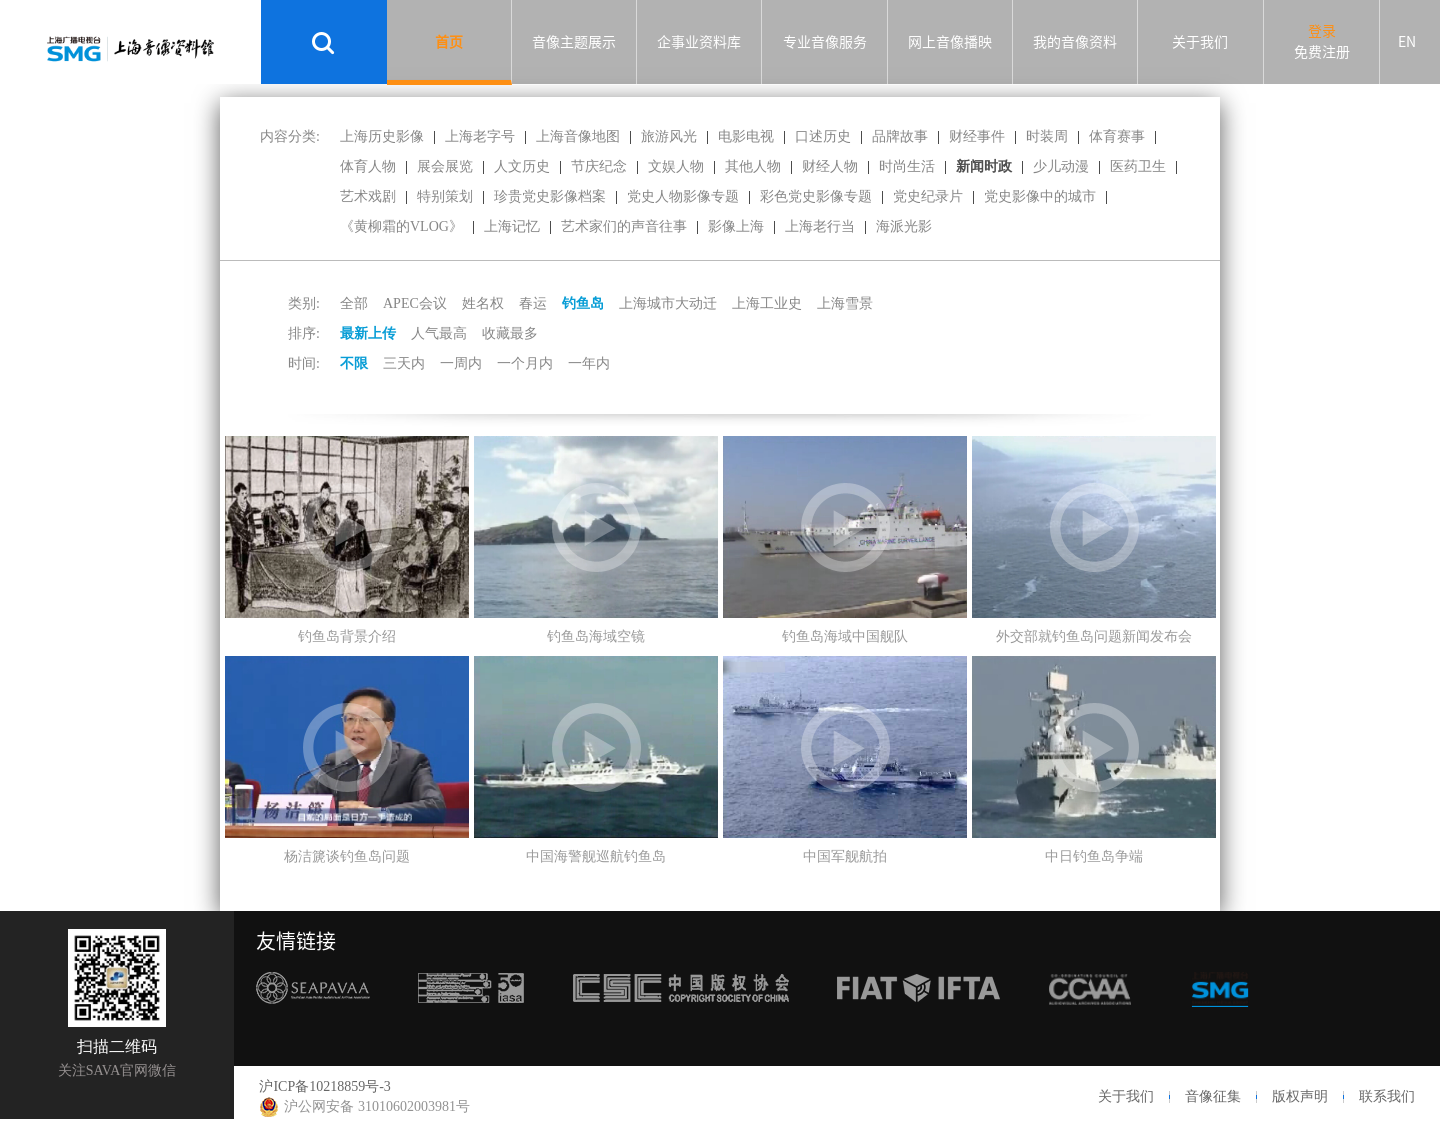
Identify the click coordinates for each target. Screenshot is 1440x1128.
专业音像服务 (825, 42)
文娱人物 (676, 166)
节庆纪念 (599, 166)
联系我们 (1387, 1096)
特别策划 (445, 196)
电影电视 (746, 136)
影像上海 (736, 226)
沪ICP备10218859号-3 (324, 1086)
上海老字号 (480, 136)
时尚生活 (907, 166)
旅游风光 (669, 136)
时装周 (1047, 136)
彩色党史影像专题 (816, 196)
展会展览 (445, 166)
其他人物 (753, 166)
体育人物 (368, 166)
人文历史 (522, 166)
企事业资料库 (699, 42)
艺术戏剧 (368, 196)
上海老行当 (820, 226)
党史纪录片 (928, 196)
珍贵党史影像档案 (550, 196)
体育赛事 (1117, 136)
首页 (449, 42)
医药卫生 (1138, 166)
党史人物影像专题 (683, 196)
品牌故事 (900, 136)
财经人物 (830, 166)
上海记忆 (512, 226)
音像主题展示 (574, 42)
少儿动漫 (1061, 166)
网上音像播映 (950, 42)
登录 (1322, 31)
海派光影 (904, 226)
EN (1407, 42)
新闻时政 (984, 166)
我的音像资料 (1075, 42)
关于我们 (1200, 42)
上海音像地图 (578, 136)
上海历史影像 (382, 136)
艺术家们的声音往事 (624, 226)
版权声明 (1300, 1096)
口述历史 (823, 136)
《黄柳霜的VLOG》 (401, 226)
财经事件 (977, 136)
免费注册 (1322, 52)
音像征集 (1213, 1096)
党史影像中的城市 (1040, 196)
